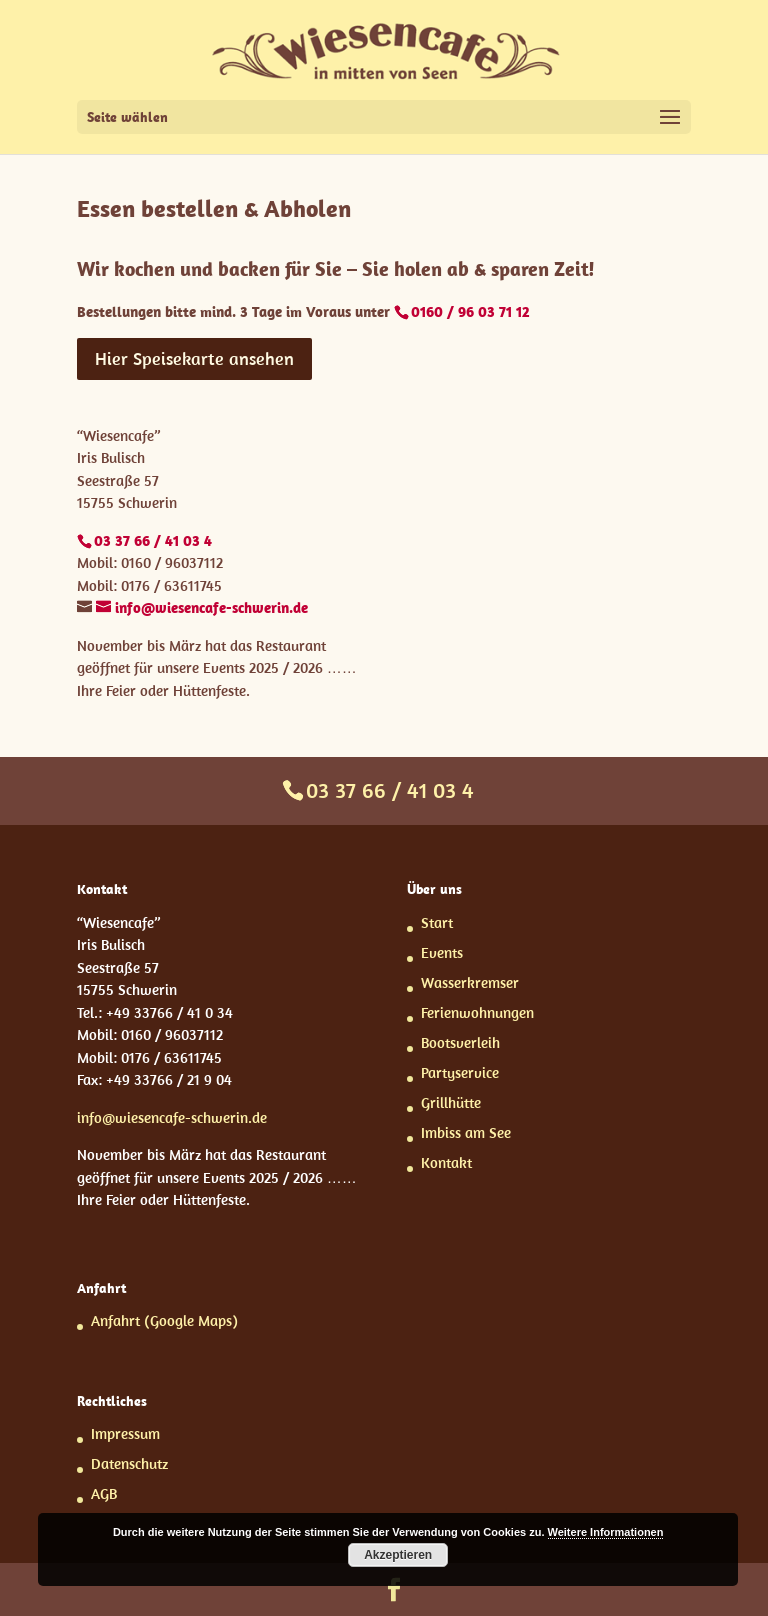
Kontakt (446, 1162)
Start (437, 922)
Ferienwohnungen (477, 1012)
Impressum (125, 1433)
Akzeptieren (398, 1555)
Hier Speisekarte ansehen (194, 358)
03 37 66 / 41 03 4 (390, 790)
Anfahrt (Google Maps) (164, 1320)
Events (442, 952)
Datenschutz (129, 1463)
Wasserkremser (470, 982)
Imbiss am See (466, 1132)
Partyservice (460, 1072)
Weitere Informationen (606, 1532)
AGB (104, 1493)
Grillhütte (451, 1102)
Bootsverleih (460, 1042)
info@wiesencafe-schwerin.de (172, 1117)
